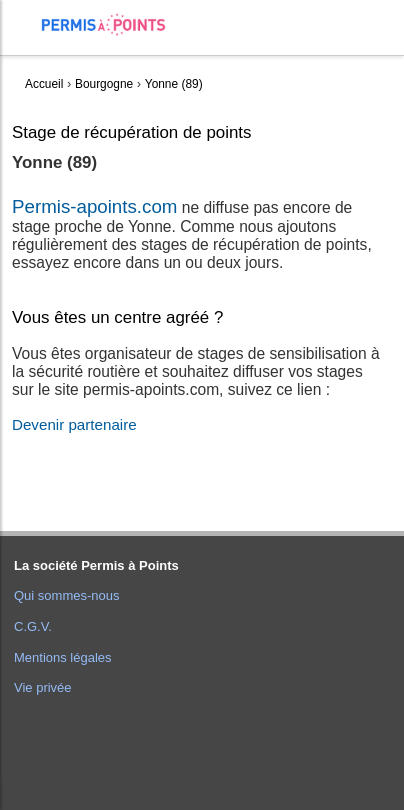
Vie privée (43, 687)
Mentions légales (63, 657)
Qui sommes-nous (66, 595)
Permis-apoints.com (94, 206)
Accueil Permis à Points (113, 24)
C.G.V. (33, 626)
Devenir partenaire (74, 424)
